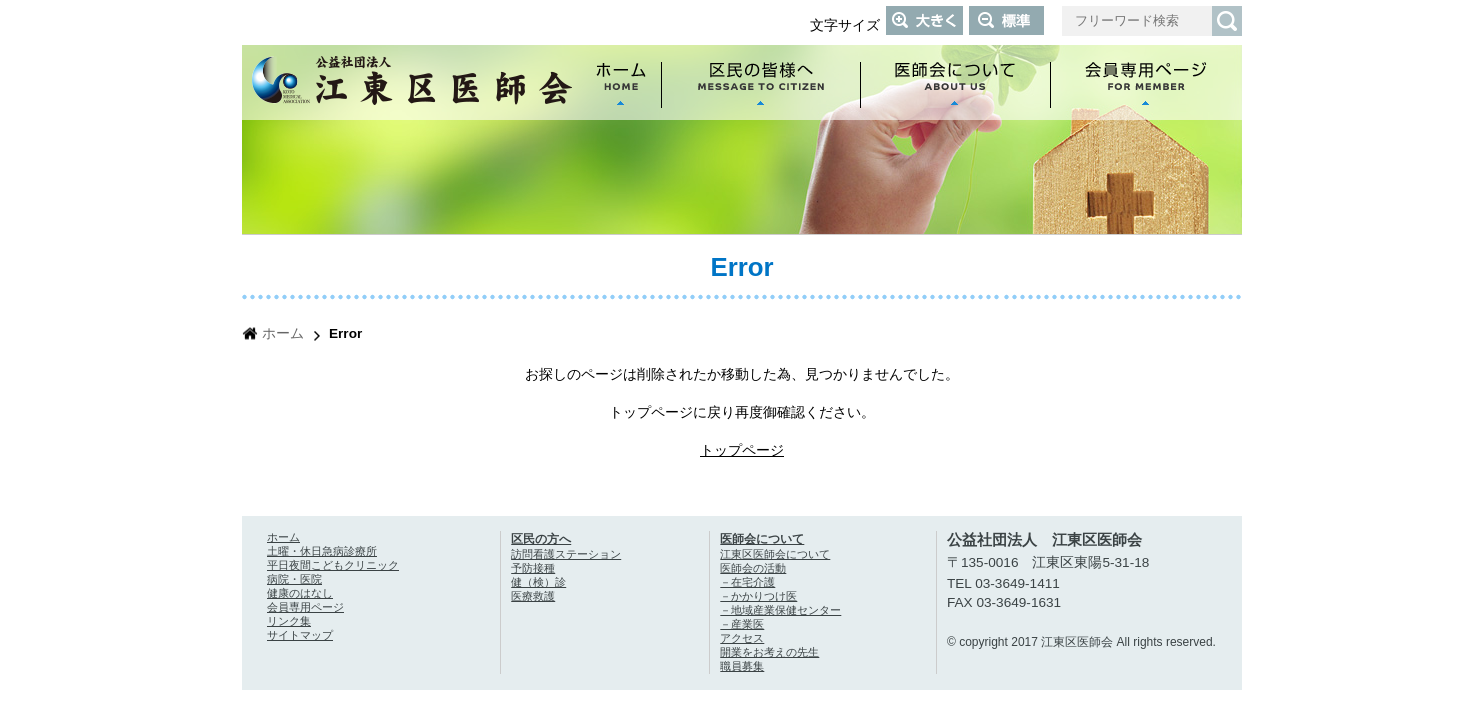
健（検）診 (538, 582)
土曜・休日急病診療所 (322, 551)
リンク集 (289, 621)
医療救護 (533, 596)
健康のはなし (300, 593)
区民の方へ (541, 539)
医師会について (762, 539)
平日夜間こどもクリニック (333, 565)
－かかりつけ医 (758, 596)
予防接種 (533, 568)
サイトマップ (300, 635)
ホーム (283, 333)
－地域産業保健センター (780, 610)
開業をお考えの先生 (769, 652)
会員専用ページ (305, 607)
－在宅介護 (747, 582)
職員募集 (742, 666)
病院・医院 (294, 579)
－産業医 (742, 624)
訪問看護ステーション (566, 554)
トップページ (742, 450)
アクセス (742, 638)
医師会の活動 (753, 568)
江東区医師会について (775, 554)
